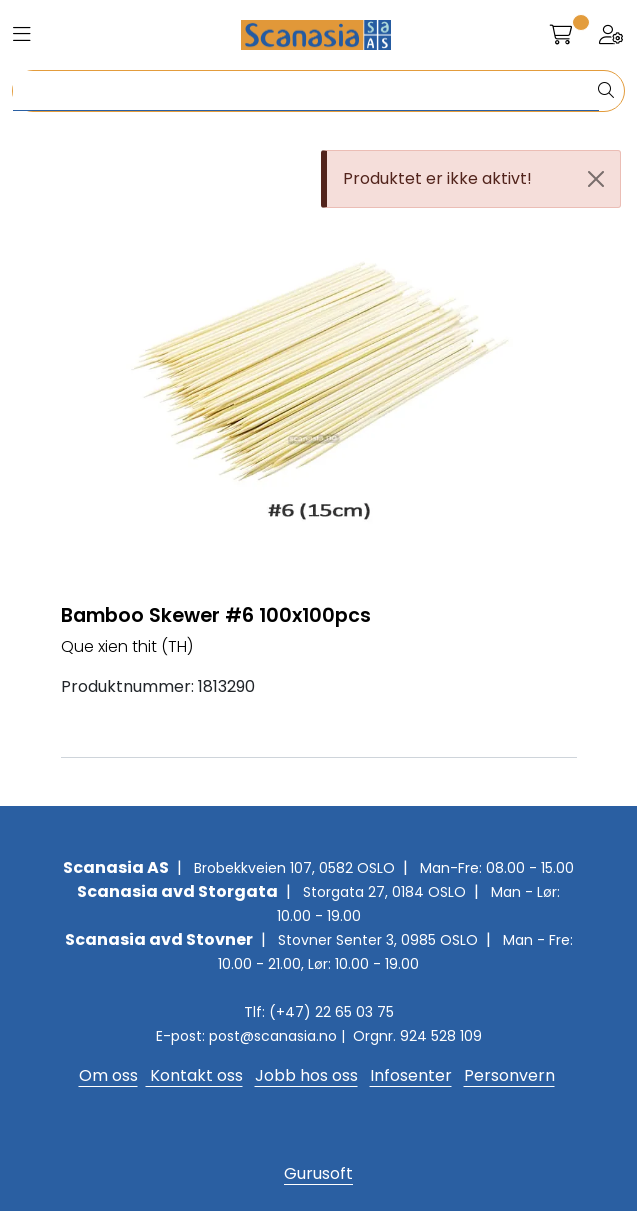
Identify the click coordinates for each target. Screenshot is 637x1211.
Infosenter (411, 1075)
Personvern (509, 1075)
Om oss (108, 1075)
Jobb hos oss (306, 1075)
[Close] (596, 179)
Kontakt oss (194, 1075)
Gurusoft (318, 1173)
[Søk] (306, 91)
